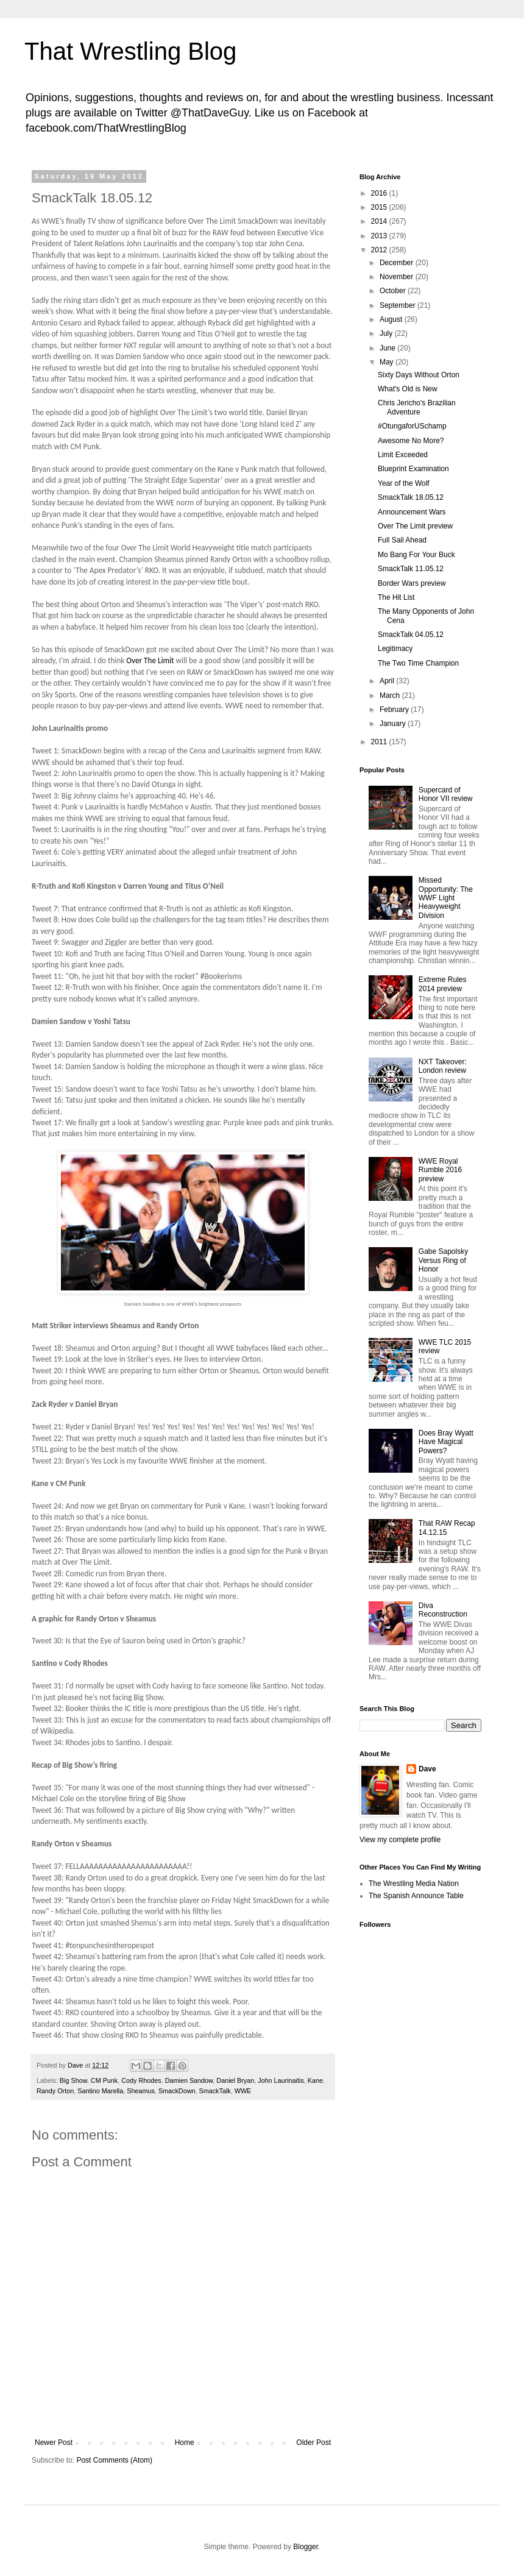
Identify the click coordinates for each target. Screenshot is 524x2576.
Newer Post (54, 2442)
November (398, 276)
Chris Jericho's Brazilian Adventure (417, 407)
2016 (380, 193)
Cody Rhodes (141, 2080)
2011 (380, 742)
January (394, 723)
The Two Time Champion (418, 663)
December (398, 262)
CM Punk (104, 2080)
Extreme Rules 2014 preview (443, 983)
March (391, 695)
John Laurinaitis (281, 2080)
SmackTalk (214, 2090)
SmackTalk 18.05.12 (411, 497)
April (388, 681)
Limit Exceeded (403, 454)
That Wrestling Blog (130, 51)
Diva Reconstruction (443, 1609)
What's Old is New (407, 389)
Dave (427, 1769)
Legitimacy (395, 648)
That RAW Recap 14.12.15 (447, 1527)
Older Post (313, 2442)
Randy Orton (55, 2090)
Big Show (73, 2080)
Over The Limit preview (415, 526)
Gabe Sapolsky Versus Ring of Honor (443, 1260)
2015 (380, 207)
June (388, 348)
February (395, 709)
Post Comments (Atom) (114, 2460)
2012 (380, 250)
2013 (380, 236)
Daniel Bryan (235, 2080)
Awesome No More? (411, 440)
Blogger (305, 2546)
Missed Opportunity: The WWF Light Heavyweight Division (446, 898)
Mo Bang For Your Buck (416, 554)
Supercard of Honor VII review (446, 794)
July (387, 333)
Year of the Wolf (404, 483)
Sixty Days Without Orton (418, 375)
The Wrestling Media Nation (414, 1883)
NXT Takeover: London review (443, 1066)
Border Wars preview (412, 583)
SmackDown (177, 2090)
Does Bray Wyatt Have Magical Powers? (446, 1442)
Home (184, 2442)
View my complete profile (400, 1839)
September (398, 305)
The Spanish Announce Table (416, 1895)
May (387, 362)
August (392, 319)
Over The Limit (150, 660)
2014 (380, 221)
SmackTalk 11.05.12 (411, 568)
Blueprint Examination (413, 468)
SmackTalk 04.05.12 (411, 634)
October (394, 290)
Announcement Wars (412, 512)
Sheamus (141, 2090)
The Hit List (396, 597)
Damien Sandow (189, 2080)
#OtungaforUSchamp (412, 426)
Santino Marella (100, 2090)
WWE (243, 2090)
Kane (315, 2080)
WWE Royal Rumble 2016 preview (440, 1170)
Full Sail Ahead (402, 540)
